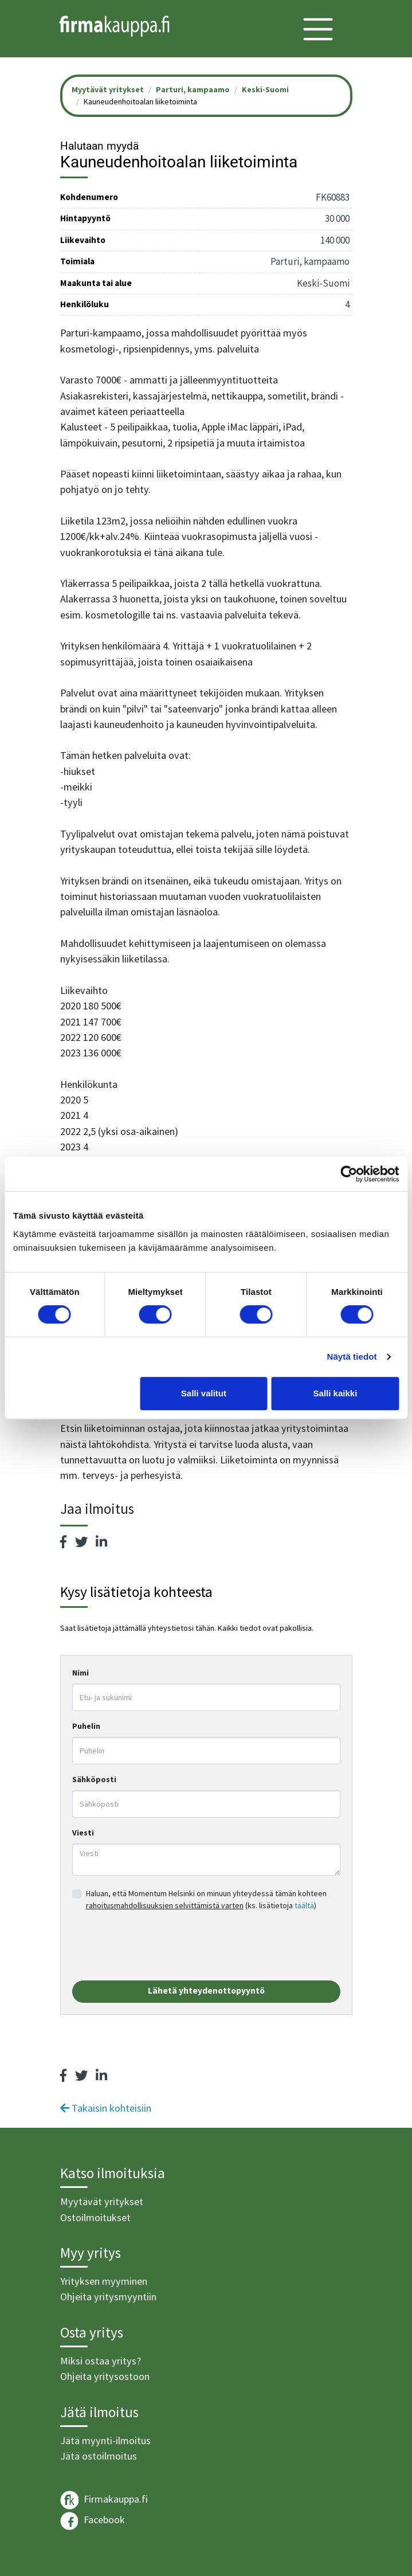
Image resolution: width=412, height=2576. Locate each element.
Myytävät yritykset (101, 2201)
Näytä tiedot (352, 1356)
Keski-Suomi (265, 89)
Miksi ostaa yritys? (100, 2360)
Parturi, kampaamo (193, 89)
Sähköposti (94, 1779)
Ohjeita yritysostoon (105, 2376)
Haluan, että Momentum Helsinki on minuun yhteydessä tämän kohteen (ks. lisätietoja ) (206, 1899)
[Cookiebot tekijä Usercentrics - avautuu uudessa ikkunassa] (349, 1174)
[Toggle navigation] (318, 29)
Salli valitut (203, 1393)
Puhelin (86, 1726)
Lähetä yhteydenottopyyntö (206, 1990)
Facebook (92, 2521)
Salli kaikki (335, 1393)
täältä (304, 1905)
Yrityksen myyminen (103, 2281)
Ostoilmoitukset (95, 2217)
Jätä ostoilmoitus (98, 2456)
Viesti (83, 1832)
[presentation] (159, 1946)
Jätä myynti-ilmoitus (105, 2440)
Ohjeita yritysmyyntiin (108, 2296)
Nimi (80, 1672)
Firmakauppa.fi (104, 2500)
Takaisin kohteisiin (105, 2108)
